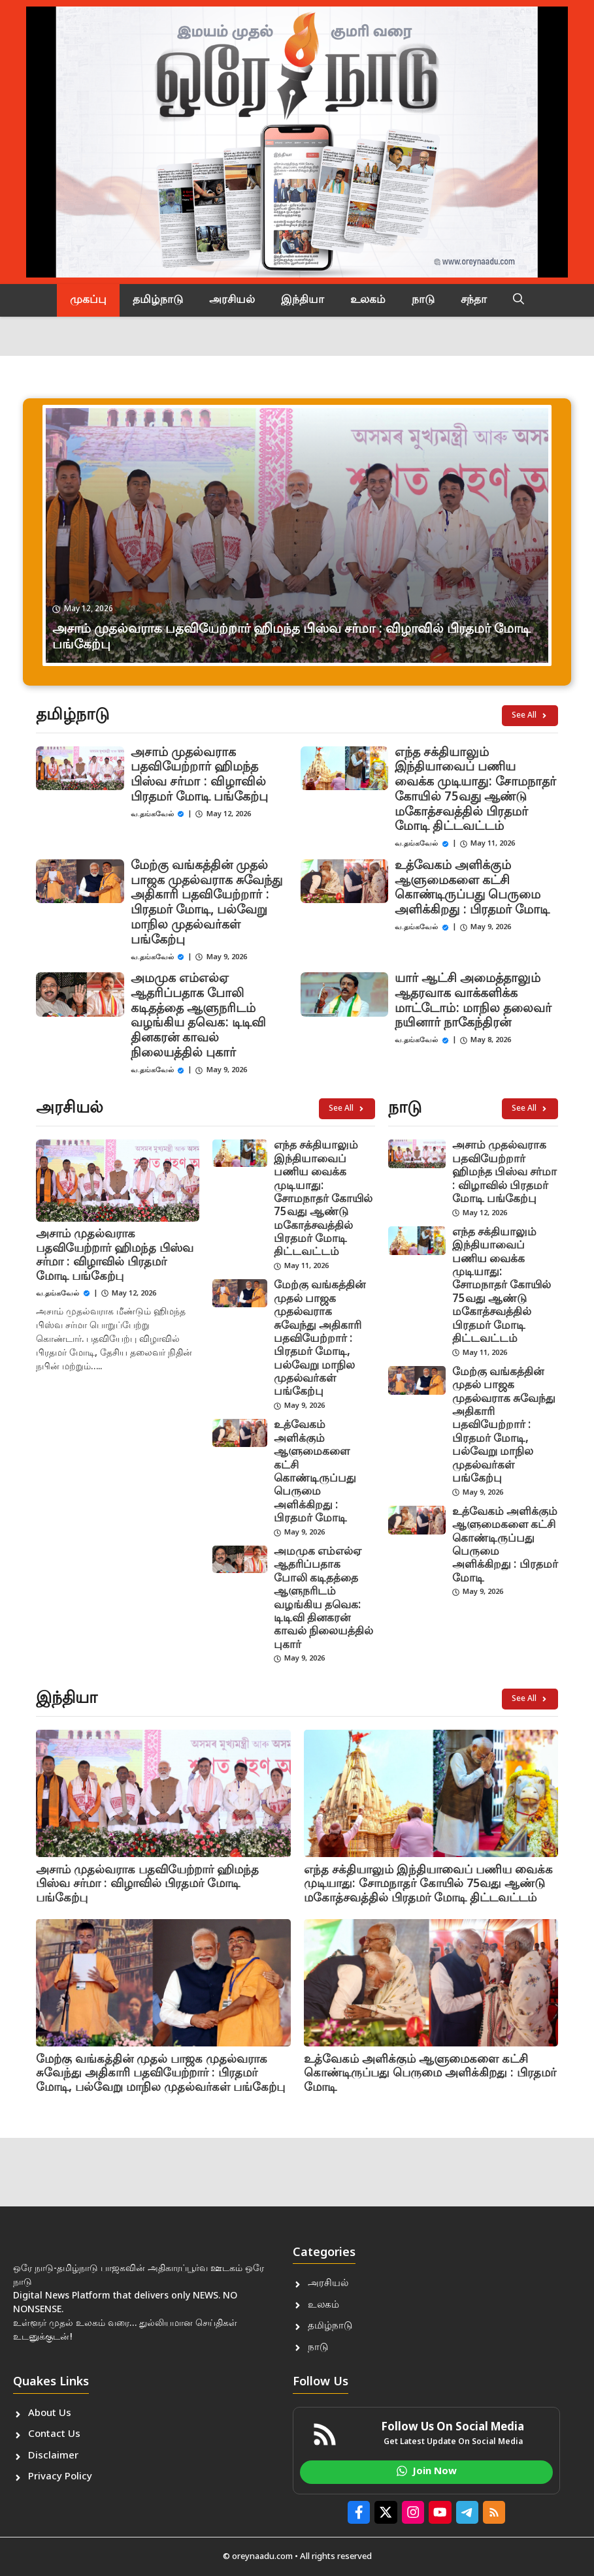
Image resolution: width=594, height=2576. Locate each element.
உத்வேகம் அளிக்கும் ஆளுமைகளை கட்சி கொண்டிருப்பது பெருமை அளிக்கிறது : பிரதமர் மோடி (472, 888)
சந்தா (474, 300)
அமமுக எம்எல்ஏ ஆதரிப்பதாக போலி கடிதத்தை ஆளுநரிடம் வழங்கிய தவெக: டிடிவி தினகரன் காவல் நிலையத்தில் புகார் (198, 1016)
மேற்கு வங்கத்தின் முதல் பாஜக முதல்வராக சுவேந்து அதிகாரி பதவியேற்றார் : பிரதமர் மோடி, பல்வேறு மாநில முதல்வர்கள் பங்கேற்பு (206, 903)
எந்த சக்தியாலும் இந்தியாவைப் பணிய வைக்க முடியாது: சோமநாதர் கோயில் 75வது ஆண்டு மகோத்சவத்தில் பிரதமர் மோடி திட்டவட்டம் (475, 790)
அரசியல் (232, 300)
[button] (518, 300)
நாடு (423, 300)
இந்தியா (302, 300)
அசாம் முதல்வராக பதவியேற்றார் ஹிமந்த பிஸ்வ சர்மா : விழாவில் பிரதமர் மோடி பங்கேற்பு (199, 775)
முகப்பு (88, 300)
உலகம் (368, 300)
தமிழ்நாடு (158, 300)
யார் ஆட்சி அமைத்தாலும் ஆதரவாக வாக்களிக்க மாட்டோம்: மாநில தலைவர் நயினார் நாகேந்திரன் (473, 1001)
